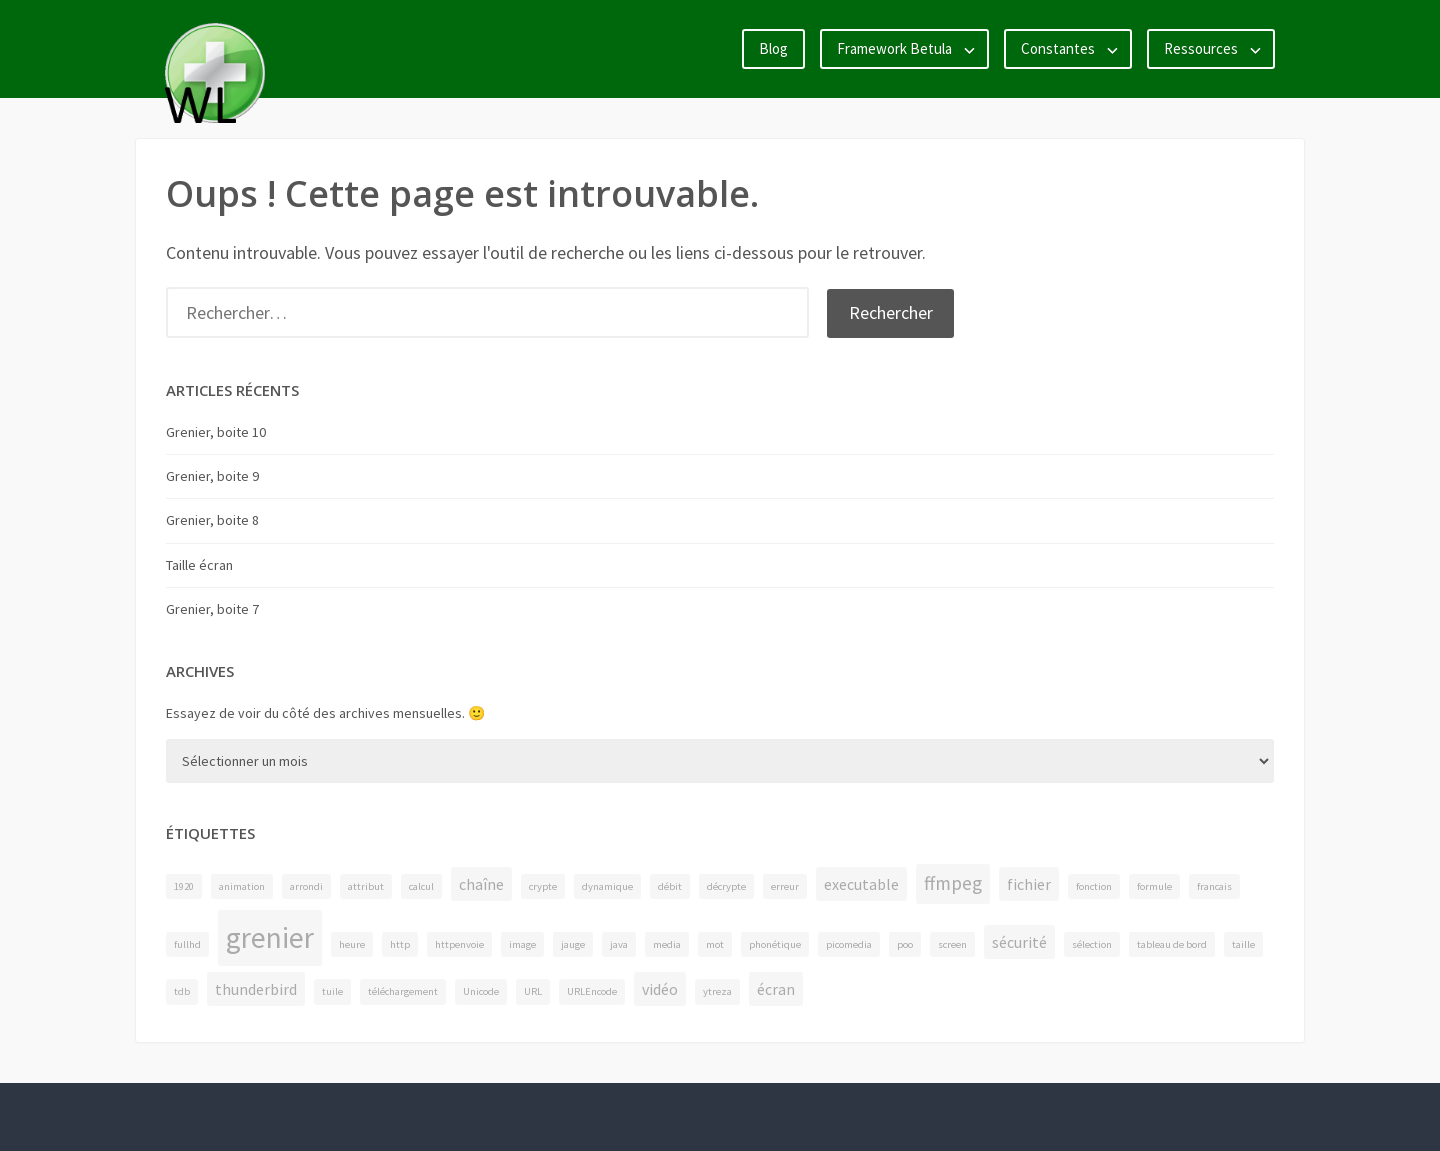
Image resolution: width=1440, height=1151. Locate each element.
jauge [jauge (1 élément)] (573, 944)
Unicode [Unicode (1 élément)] (481, 991)
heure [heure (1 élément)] (352, 944)
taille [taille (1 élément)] (1243, 944)
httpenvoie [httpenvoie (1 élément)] (459, 944)
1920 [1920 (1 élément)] (184, 886)
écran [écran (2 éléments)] (776, 989)
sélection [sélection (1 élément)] (1092, 944)
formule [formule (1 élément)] (1154, 886)
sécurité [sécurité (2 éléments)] (1019, 942)
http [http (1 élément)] (400, 944)
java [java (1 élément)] (619, 944)
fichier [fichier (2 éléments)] (1029, 884)
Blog (773, 48)
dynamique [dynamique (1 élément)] (607, 886)
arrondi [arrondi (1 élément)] (306, 886)
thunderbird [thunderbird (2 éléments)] (256, 989)
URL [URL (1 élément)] (533, 991)
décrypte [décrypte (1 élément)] (726, 886)
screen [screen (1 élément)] (952, 944)
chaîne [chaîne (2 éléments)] (481, 884)
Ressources (1201, 48)
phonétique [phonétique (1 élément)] (775, 944)
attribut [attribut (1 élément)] (366, 886)
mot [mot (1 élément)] (715, 944)
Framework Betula (894, 48)
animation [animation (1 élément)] (242, 886)
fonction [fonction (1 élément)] (1094, 886)
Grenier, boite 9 (212, 476)
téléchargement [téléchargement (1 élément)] (403, 991)
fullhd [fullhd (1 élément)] (187, 944)
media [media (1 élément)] (667, 944)
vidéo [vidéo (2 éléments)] (660, 989)
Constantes (1058, 48)
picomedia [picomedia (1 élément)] (849, 944)
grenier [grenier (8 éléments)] (270, 937)
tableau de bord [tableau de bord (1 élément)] (1172, 944)
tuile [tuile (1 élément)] (332, 991)
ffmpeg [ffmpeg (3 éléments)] (953, 883)
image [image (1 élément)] (522, 944)
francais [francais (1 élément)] (1214, 886)
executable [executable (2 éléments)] (861, 884)
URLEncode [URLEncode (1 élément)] (592, 991)
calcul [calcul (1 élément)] (421, 886)
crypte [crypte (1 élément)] (543, 886)
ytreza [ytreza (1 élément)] (717, 991)
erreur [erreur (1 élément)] (785, 886)
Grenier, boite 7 (212, 609)
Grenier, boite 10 (216, 432)
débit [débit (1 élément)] (670, 886)
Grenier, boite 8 (212, 520)
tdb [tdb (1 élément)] (182, 991)
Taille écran (199, 565)
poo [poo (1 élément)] (905, 944)
